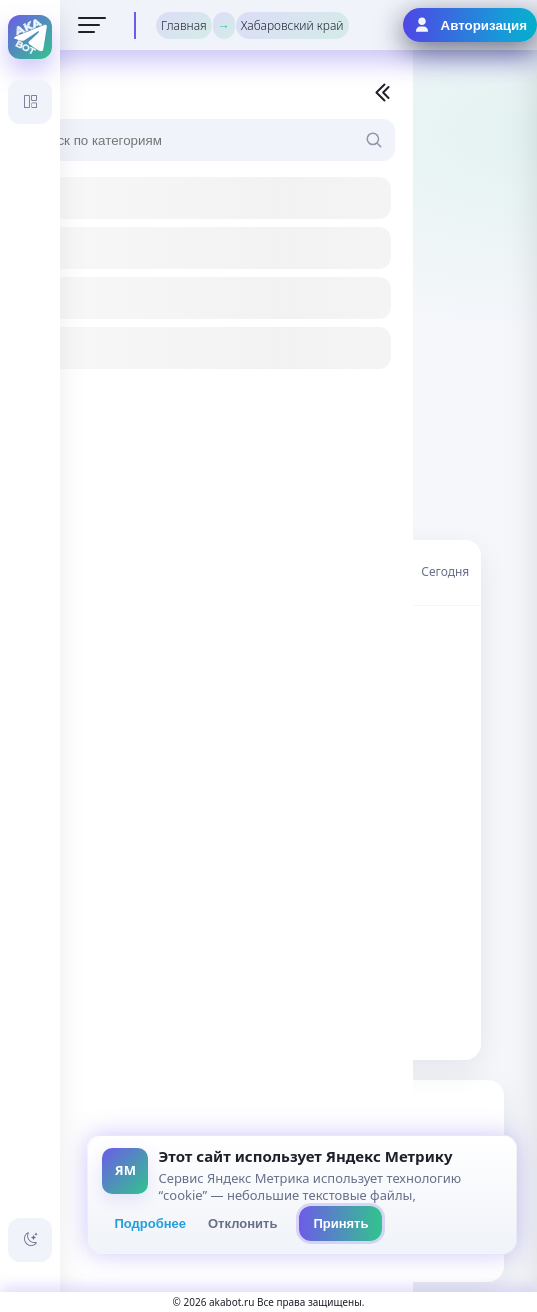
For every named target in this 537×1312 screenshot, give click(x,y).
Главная (184, 25)
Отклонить (242, 1223)
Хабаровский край (292, 25)
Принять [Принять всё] (340, 1223)
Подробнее (150, 1223)
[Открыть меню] (92, 25)
